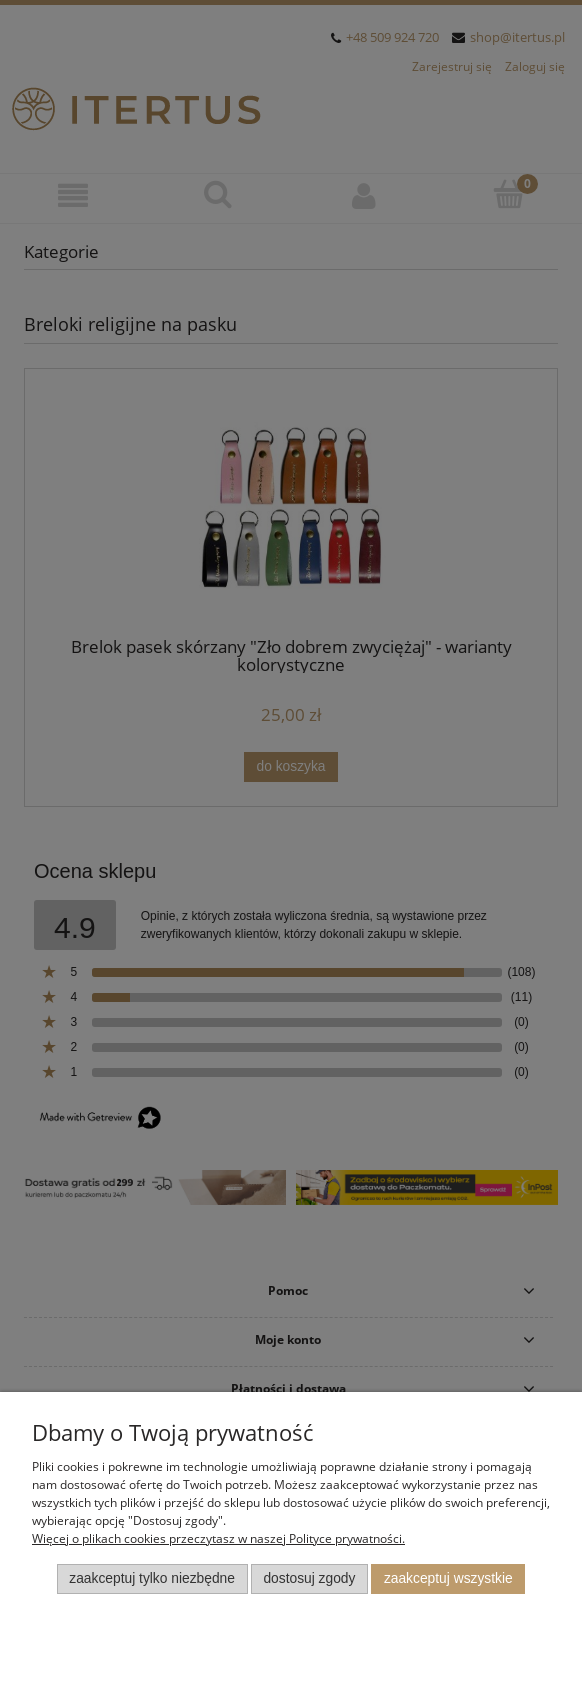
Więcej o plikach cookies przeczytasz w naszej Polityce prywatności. (218, 1538)
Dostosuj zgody (309, 1578)
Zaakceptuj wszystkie (448, 1578)
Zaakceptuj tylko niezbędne (152, 1578)
